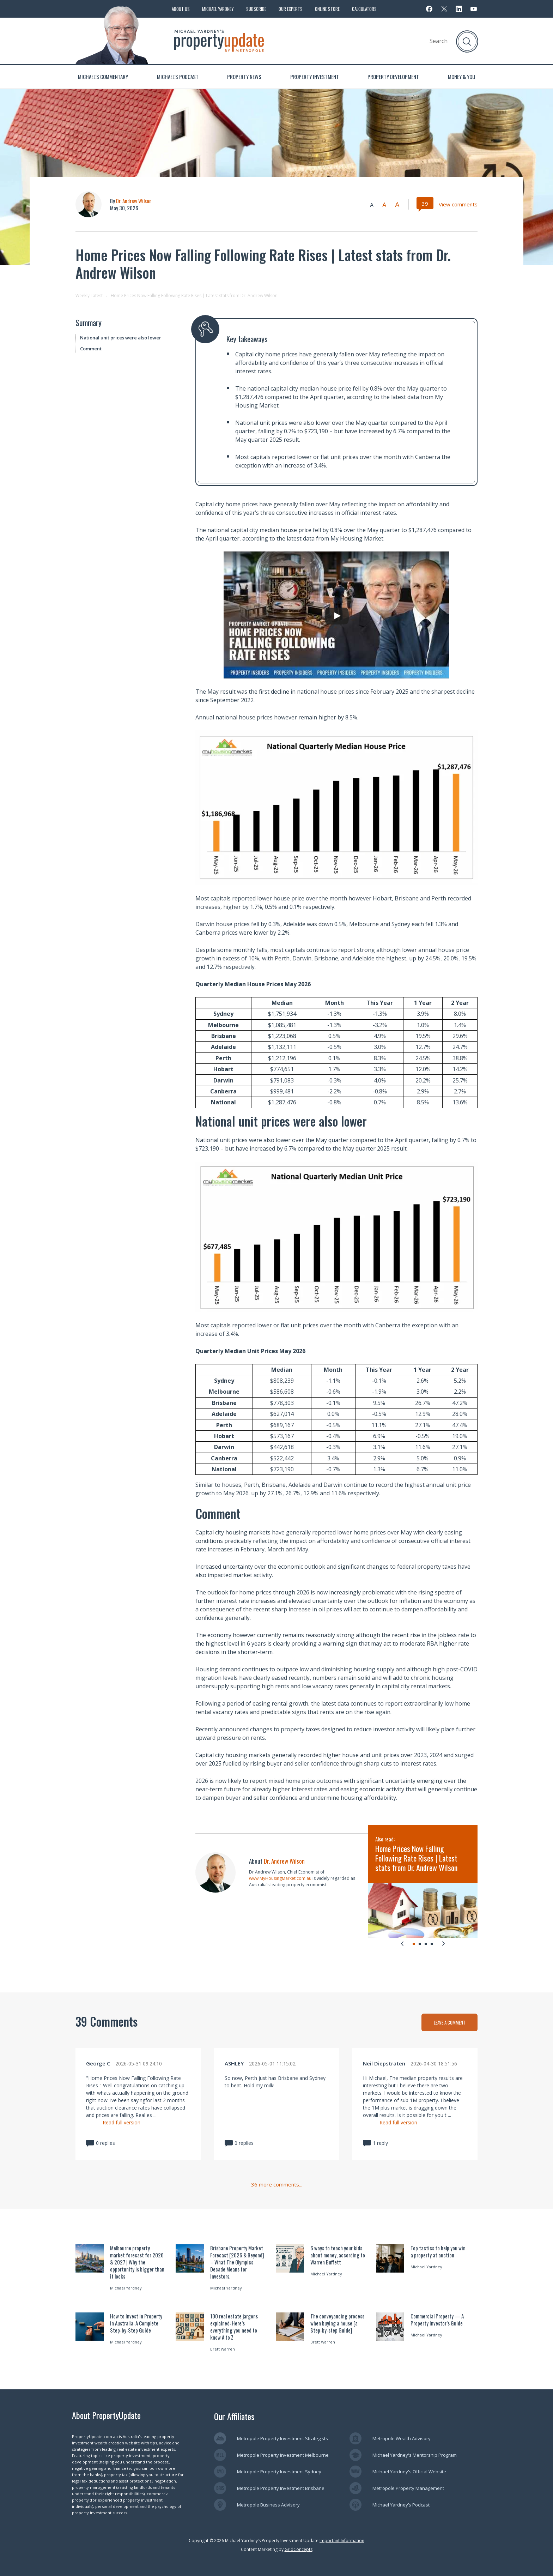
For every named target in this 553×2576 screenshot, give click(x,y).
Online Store (327, 8)
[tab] (414, 1944)
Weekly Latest (89, 295)
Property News (244, 76)
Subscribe (256, 8)
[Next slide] (443, 1943)
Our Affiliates (234, 2416)
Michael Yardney (218, 8)
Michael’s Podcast (178, 76)
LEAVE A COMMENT (450, 2022)
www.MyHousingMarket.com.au (280, 1878)
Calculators (364, 8)
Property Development (393, 76)
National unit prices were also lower (120, 337)
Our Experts (291, 8)
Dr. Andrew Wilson (134, 201)
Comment (91, 348)
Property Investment (314, 76)
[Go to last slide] (402, 1943)
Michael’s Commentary (103, 76)
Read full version (121, 2122)
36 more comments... (276, 2185)
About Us (181, 8)
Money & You (461, 76)
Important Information (342, 2541)
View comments (458, 204)
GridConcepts (298, 2549)
